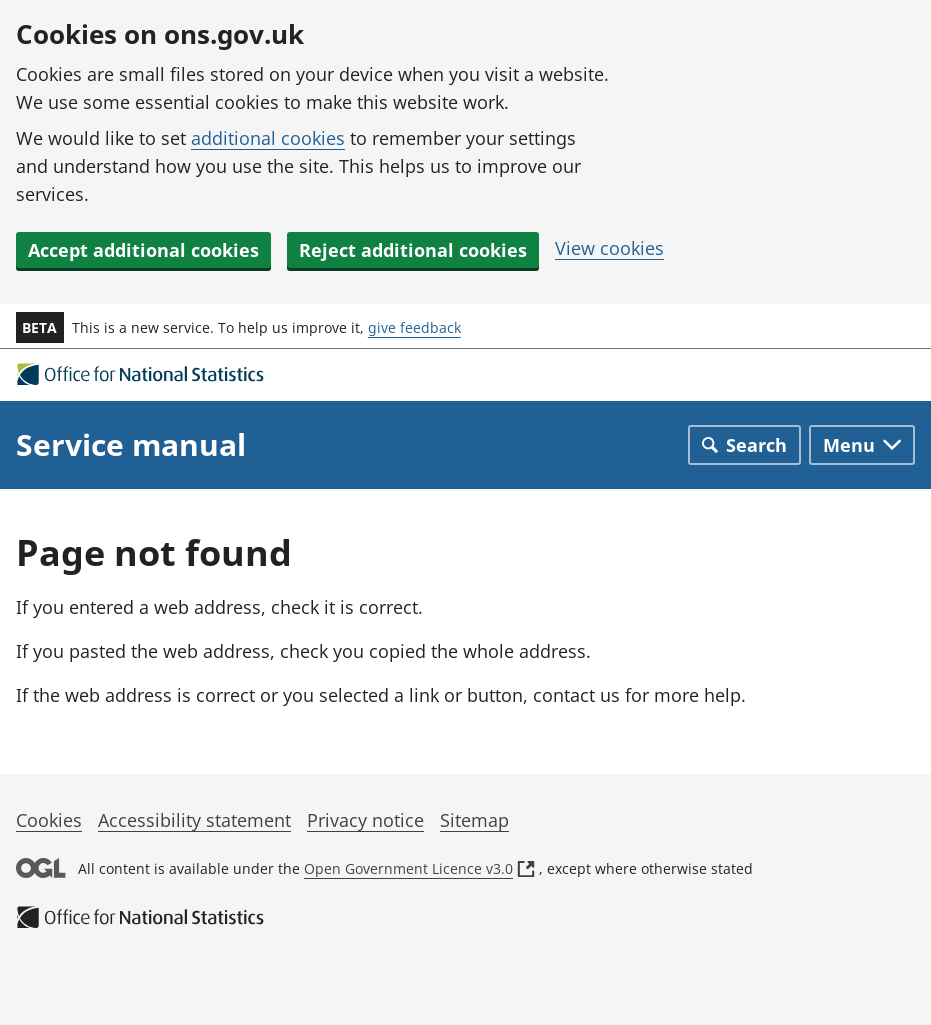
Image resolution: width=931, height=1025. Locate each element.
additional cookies (268, 138)
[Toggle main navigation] (862, 445)
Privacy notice (365, 820)
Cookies (49, 820)
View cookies (609, 248)
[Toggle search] (744, 445)
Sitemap (474, 820)
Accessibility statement (194, 820)
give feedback (414, 327)
